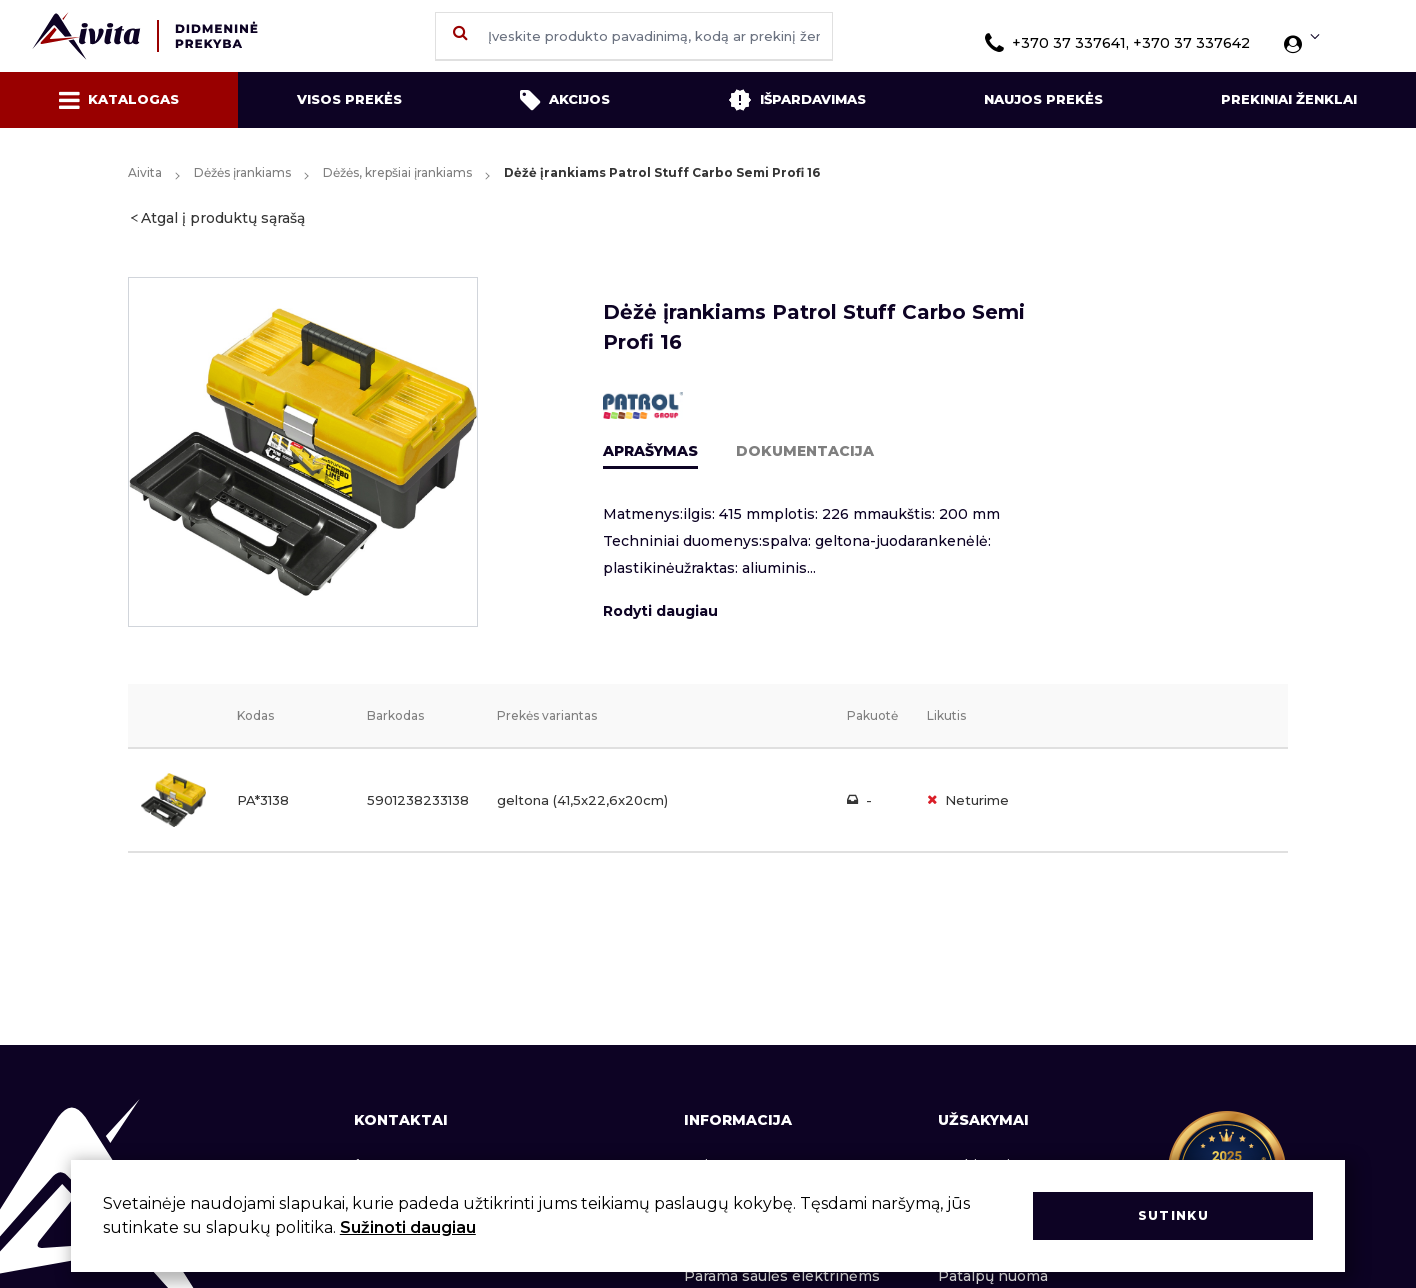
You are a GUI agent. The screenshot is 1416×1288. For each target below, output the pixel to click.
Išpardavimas (797, 100)
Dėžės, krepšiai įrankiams (397, 172)
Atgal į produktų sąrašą (223, 218)
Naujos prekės (1043, 99)
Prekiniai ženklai (1289, 99)
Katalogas (119, 100)
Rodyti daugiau (660, 611)
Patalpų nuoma (993, 1276)
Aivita (145, 172)
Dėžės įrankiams (242, 172)
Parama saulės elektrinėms (782, 1276)
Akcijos (565, 100)
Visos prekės (349, 99)
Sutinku (1173, 1215)
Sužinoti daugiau (408, 1227)
